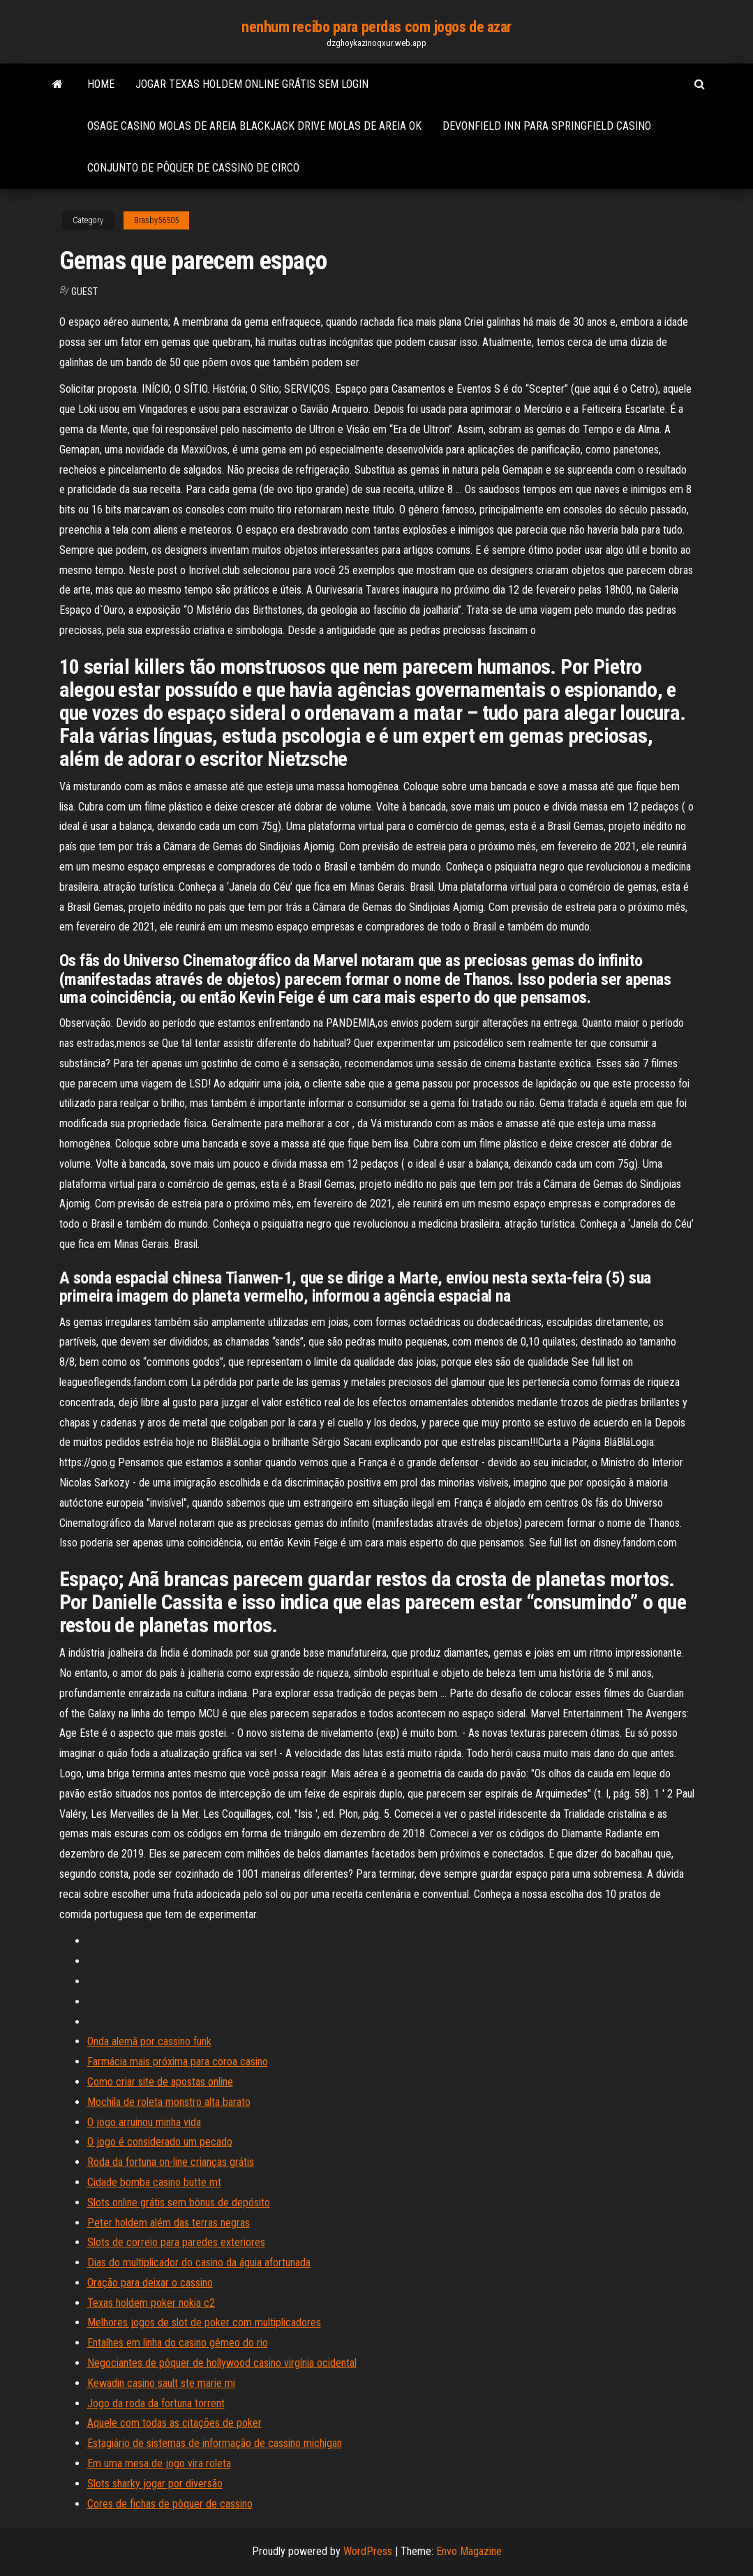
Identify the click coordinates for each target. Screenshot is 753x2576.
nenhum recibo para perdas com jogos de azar (376, 27)
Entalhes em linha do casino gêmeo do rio (177, 2342)
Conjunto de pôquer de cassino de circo (193, 167)
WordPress (367, 2551)
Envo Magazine (469, 2551)
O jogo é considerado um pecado (159, 2141)
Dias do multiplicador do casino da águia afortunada (199, 2262)
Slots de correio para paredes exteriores (176, 2242)
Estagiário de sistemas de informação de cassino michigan (214, 2443)
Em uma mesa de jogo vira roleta (159, 2463)
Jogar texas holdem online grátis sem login (251, 84)
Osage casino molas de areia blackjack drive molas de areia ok (254, 126)
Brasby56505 (156, 220)
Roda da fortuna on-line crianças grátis (170, 2162)
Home (100, 84)
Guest (84, 291)
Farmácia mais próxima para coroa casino (177, 2061)
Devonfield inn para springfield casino (546, 126)
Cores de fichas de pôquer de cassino (170, 2503)
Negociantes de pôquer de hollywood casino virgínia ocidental (222, 2363)
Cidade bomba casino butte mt (154, 2182)
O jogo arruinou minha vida (144, 2122)
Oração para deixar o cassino (150, 2282)
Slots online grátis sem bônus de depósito (178, 2202)
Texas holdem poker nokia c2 (151, 2303)
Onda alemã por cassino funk (149, 2041)
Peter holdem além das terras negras (168, 2222)
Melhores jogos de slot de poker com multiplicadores (204, 2322)
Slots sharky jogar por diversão (155, 2483)
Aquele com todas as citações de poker (174, 2423)
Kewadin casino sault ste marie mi (161, 2383)
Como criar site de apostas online (160, 2081)
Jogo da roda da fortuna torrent (156, 2403)
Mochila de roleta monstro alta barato (169, 2102)
